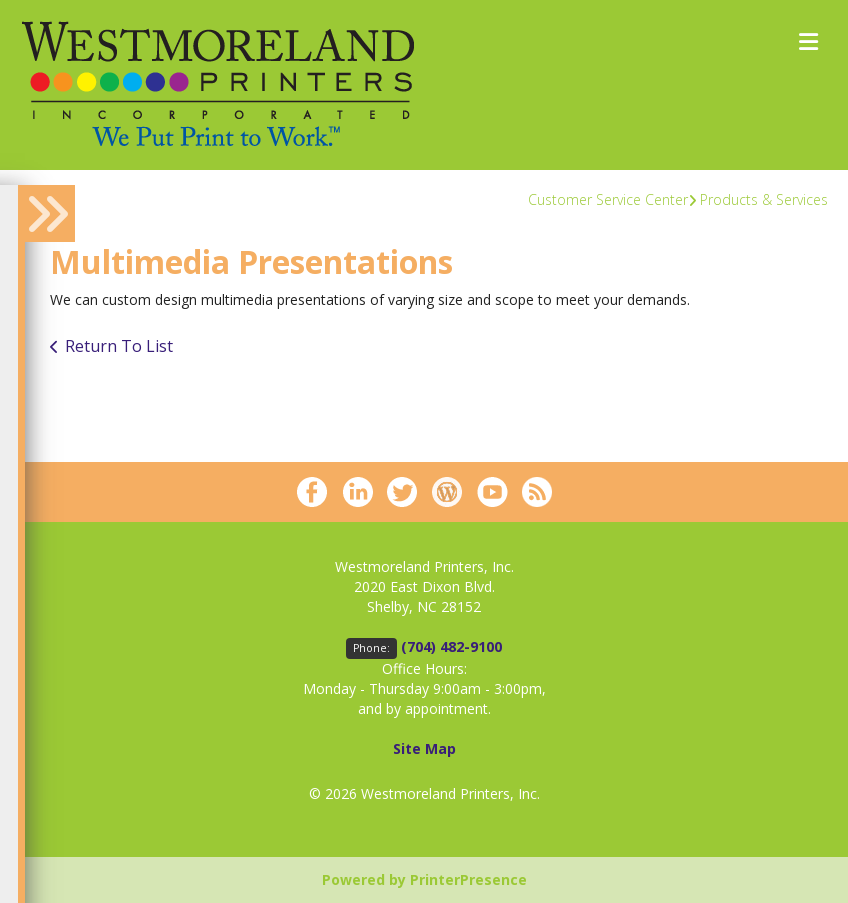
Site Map (424, 748)
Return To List (119, 346)
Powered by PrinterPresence (424, 879)
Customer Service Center (608, 199)
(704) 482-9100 (451, 646)
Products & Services (764, 199)
